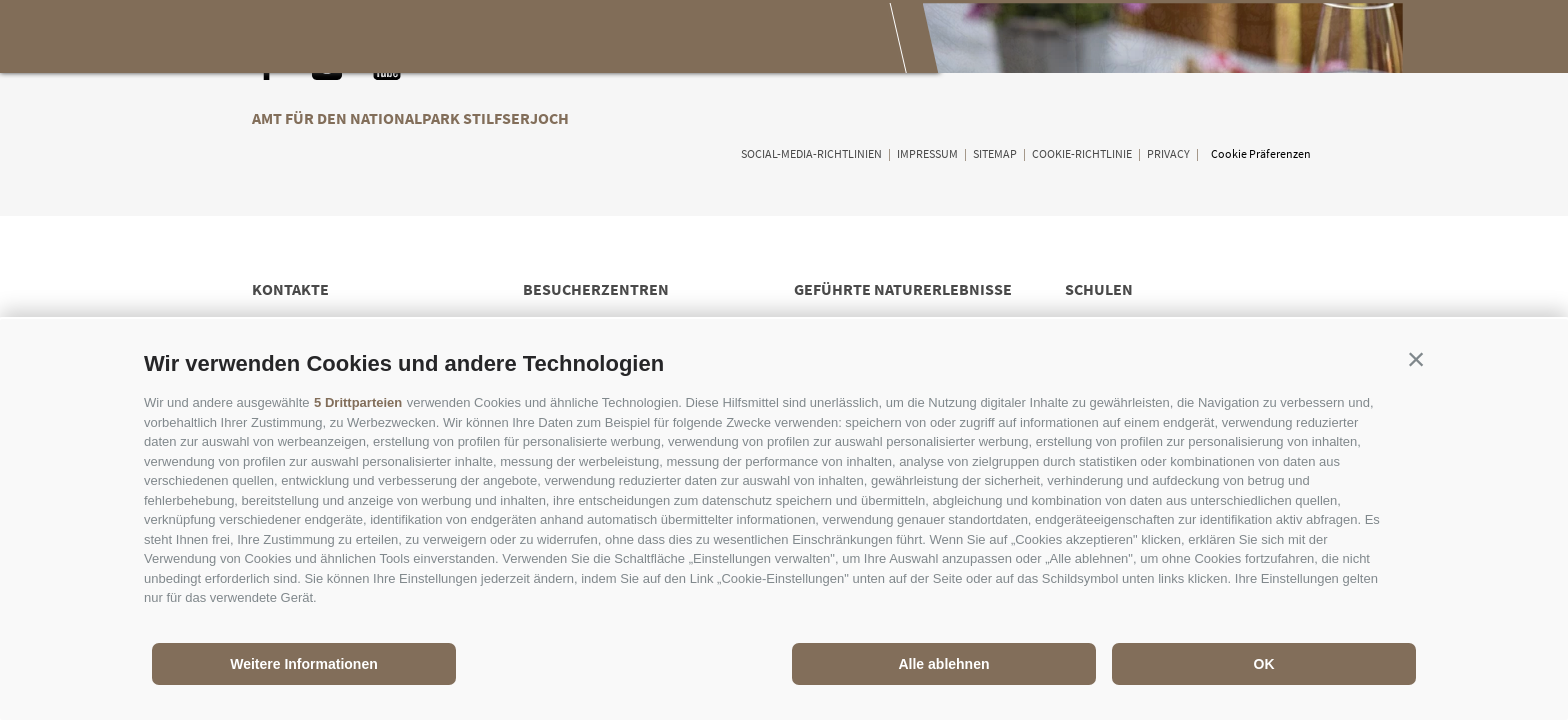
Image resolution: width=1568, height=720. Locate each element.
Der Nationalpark (354, 37)
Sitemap (995, 153)
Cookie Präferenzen (1261, 153)
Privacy (1168, 153)
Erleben (504, 37)
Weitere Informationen (304, 664)
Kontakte (290, 289)
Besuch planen (767, 37)
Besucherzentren (596, 289)
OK (1264, 664)
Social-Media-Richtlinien (811, 153)
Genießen (621, 37)
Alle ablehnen (943, 664)
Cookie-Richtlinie (1082, 153)
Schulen (1099, 289)
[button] (1416, 359)
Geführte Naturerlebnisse (903, 289)
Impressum (927, 153)
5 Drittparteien (358, 402)
